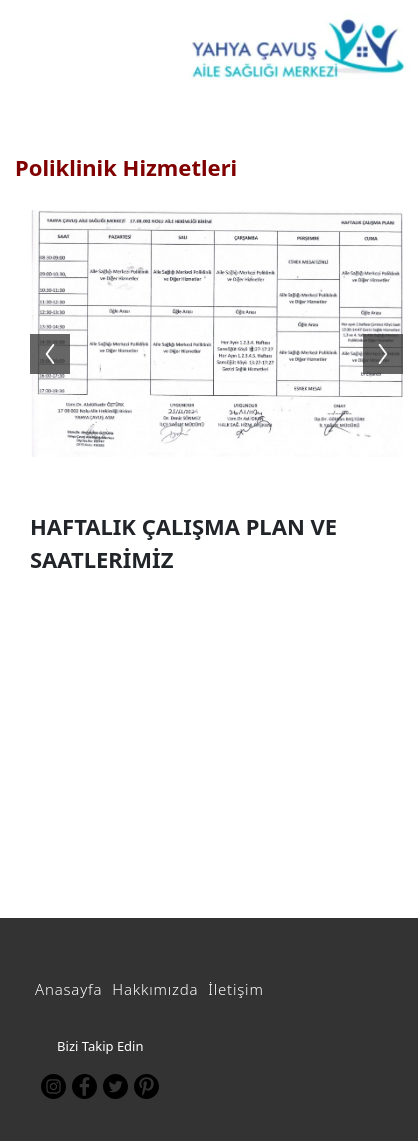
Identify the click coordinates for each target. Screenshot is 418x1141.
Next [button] (393, 334)
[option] (216, 333)
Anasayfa (68, 989)
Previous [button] (40, 334)
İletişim (235, 989)
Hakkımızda (155, 989)
